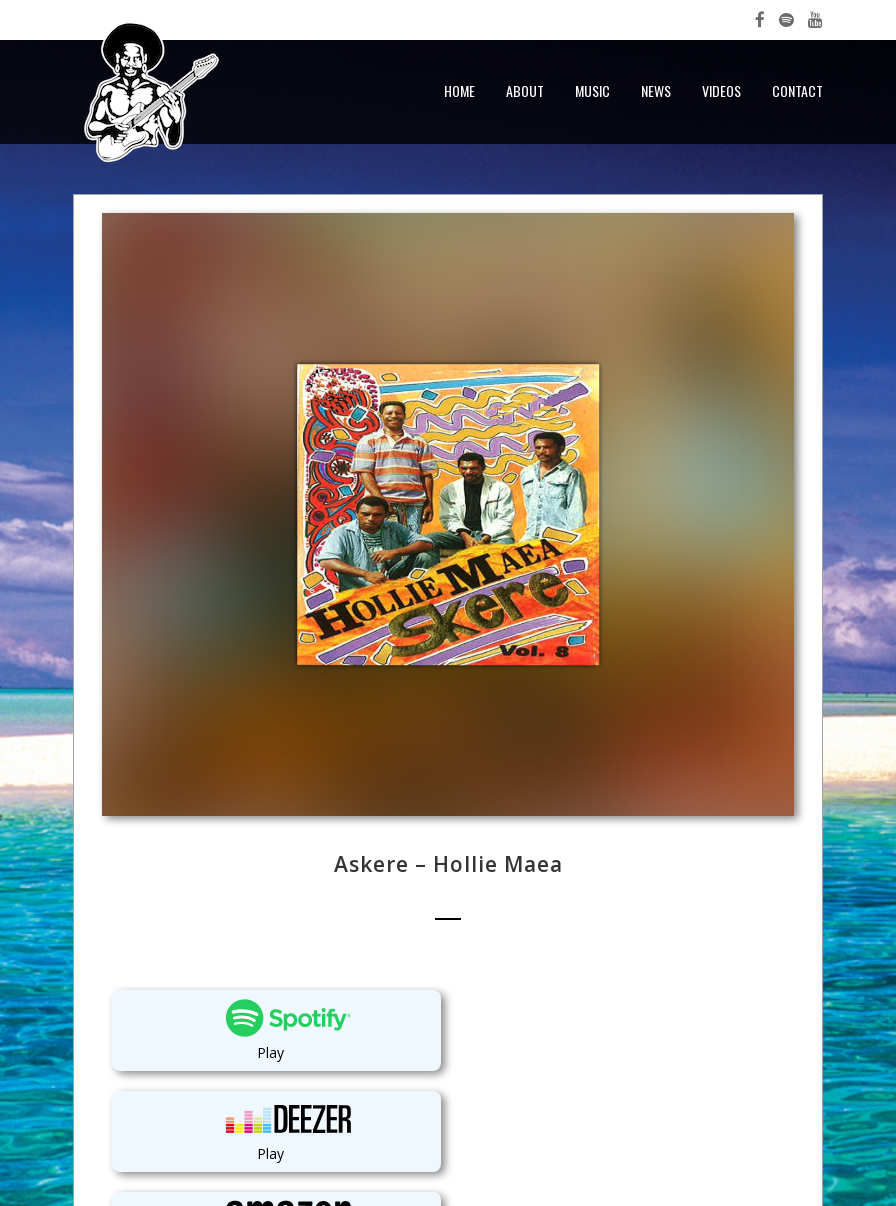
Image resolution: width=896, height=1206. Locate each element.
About (525, 90)
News (656, 90)
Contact (797, 90)
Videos (721, 90)
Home (459, 90)
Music (592, 90)
